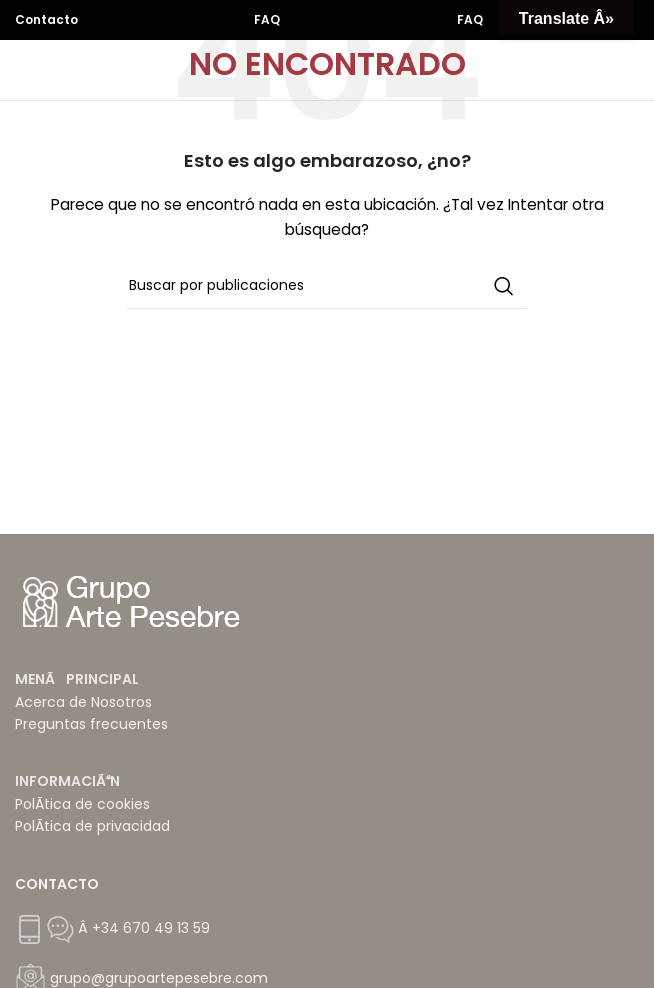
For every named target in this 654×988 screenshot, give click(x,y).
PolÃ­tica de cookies (82, 804)
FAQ (267, 19)
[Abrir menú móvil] (629, 70)
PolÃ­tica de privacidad (92, 826)
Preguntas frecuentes (91, 724)
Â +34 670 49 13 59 (142, 928)
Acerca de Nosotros (83, 702)
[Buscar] (327, 286)
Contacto (46, 19)
